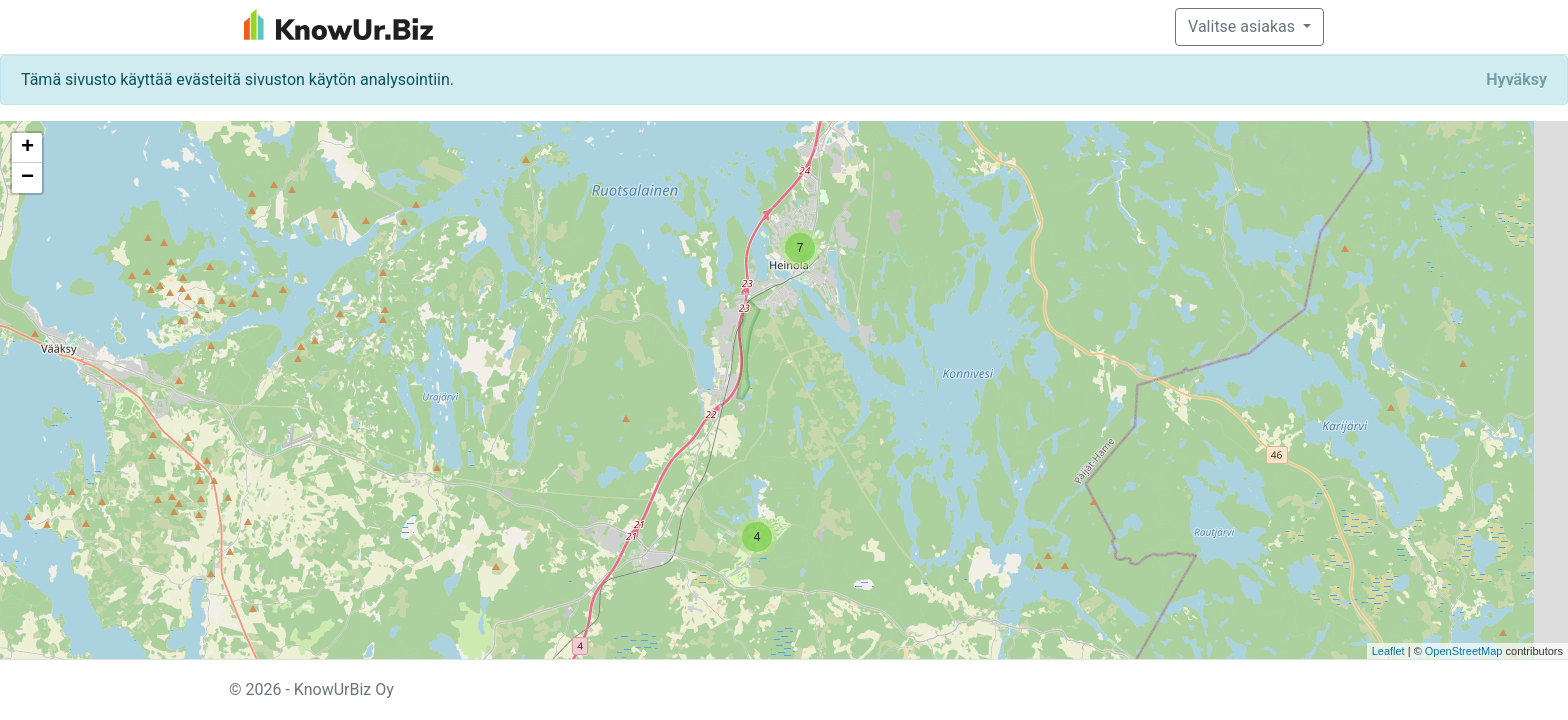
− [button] (27, 178)
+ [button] (27, 148)
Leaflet (1388, 651)
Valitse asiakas (1243, 26)
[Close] (1516, 80)
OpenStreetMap (1464, 651)
